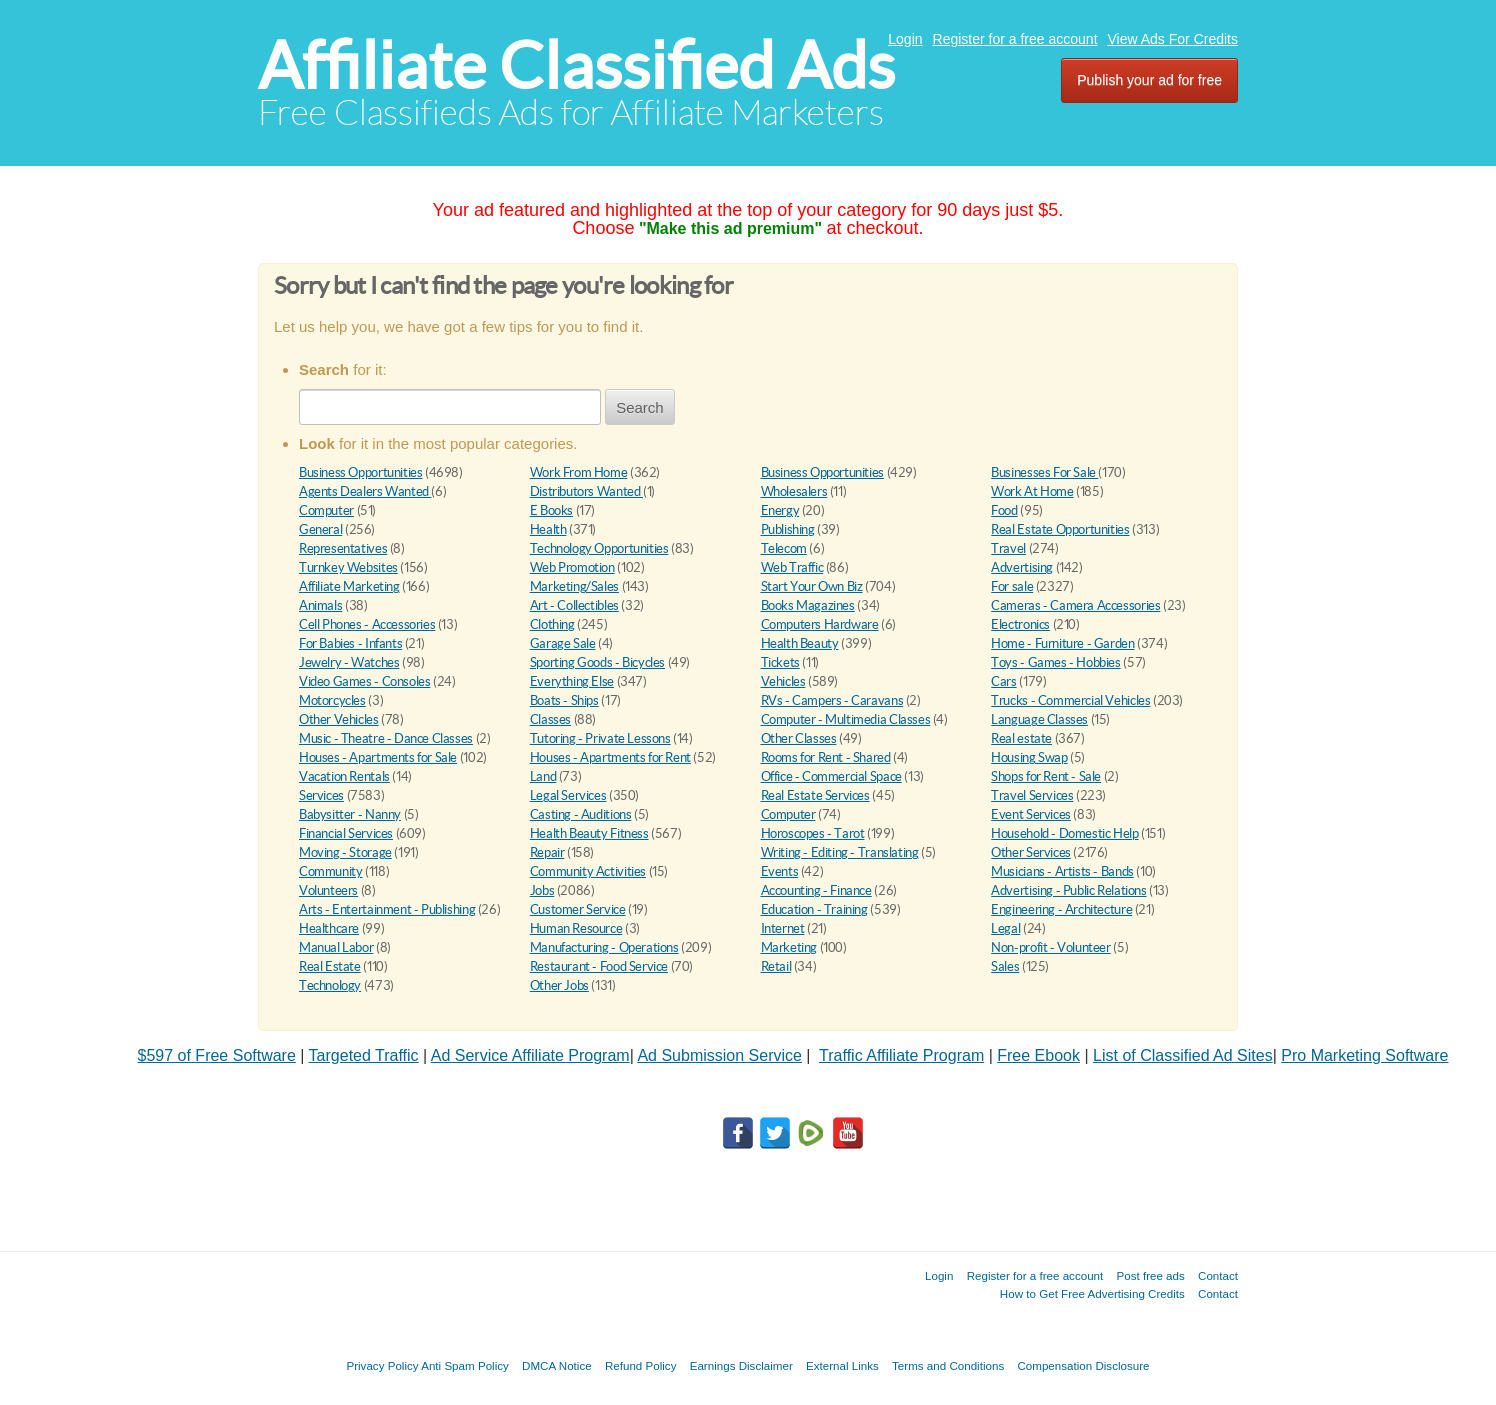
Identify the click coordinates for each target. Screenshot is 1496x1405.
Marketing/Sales (574, 586)
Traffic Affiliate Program (901, 1055)
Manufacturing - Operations (604, 947)
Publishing (788, 529)
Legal (1005, 928)
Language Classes (1039, 719)
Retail (776, 966)
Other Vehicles (339, 719)
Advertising (1022, 567)
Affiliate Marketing (349, 586)
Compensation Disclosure (1083, 1365)
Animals (320, 605)
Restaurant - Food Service (599, 966)
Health (548, 529)
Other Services (1031, 852)
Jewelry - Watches (349, 662)
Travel (1008, 548)
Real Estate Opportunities (1060, 529)
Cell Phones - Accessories (367, 624)
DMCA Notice (557, 1365)
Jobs (542, 890)
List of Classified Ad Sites (1183, 1055)
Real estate (1021, 738)
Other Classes (799, 738)
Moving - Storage (345, 852)
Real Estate (330, 966)
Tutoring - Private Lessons (600, 738)
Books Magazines (808, 605)
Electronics (1020, 624)
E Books (551, 510)
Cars (1003, 681)
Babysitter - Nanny (350, 814)
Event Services (1031, 814)
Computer (326, 510)
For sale (1012, 586)
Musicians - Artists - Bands (1062, 871)
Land (543, 776)
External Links (842, 1365)
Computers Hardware (820, 624)
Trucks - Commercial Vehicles (1070, 700)
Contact (1218, 1275)
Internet (783, 928)
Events (780, 871)
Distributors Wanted (586, 491)
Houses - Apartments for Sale (378, 757)
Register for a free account (1015, 39)
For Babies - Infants (350, 643)
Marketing (789, 947)
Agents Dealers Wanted (365, 491)
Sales (1005, 966)
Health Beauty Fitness (589, 833)
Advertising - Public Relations (1068, 890)
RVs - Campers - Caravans (832, 700)
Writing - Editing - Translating (840, 852)
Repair (547, 852)
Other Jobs (559, 985)
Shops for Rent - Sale (1046, 776)
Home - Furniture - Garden (1062, 643)
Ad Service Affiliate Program (530, 1055)
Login (905, 39)
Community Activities (588, 871)
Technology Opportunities (599, 548)
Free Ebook (1038, 1055)
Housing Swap (1029, 757)
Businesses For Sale (1044, 472)
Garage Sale (563, 643)
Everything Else (572, 681)
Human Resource (576, 928)
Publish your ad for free (1149, 80)
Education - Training (814, 909)
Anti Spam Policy (465, 1365)
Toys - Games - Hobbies (1055, 662)
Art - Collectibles (574, 605)
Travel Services (1032, 795)
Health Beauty (800, 643)
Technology (330, 985)
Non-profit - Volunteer (1050, 947)
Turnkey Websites (348, 567)
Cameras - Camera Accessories (1075, 605)
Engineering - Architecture (1061, 909)
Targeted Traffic (364, 1055)
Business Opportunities (360, 472)
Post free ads (1150, 1275)
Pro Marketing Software (1364, 1055)
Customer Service (578, 909)
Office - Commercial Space (831, 776)
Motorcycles (332, 700)
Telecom (784, 548)
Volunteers (328, 890)
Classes (550, 719)
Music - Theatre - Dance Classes (386, 738)
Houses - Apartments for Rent (610, 757)
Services (321, 795)
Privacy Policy (382, 1365)
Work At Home (1032, 491)
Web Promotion (572, 567)
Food (1004, 510)
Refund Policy (641, 1365)
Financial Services (346, 833)
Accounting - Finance (816, 890)
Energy (780, 510)
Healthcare (329, 928)
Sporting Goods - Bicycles (597, 662)
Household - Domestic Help (1064, 833)
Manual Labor (336, 947)
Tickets (780, 662)
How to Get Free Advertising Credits (1092, 1293)
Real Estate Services (815, 795)
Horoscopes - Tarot (813, 833)
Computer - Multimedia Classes (846, 719)
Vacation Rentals (344, 776)
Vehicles (783, 681)
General (320, 529)
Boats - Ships (564, 700)
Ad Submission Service (719, 1055)
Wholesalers (794, 491)
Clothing (552, 624)
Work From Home (579, 472)
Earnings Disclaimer (741, 1365)
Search (640, 407)
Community (331, 871)
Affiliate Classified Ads (576, 65)
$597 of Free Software (217, 1055)
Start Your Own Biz (812, 586)
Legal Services (568, 795)
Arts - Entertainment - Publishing (387, 909)
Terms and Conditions (948, 1365)
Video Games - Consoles (364, 681)
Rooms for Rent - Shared (826, 757)
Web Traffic (792, 567)
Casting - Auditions (581, 814)
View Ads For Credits (1173, 39)
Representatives (343, 548)
